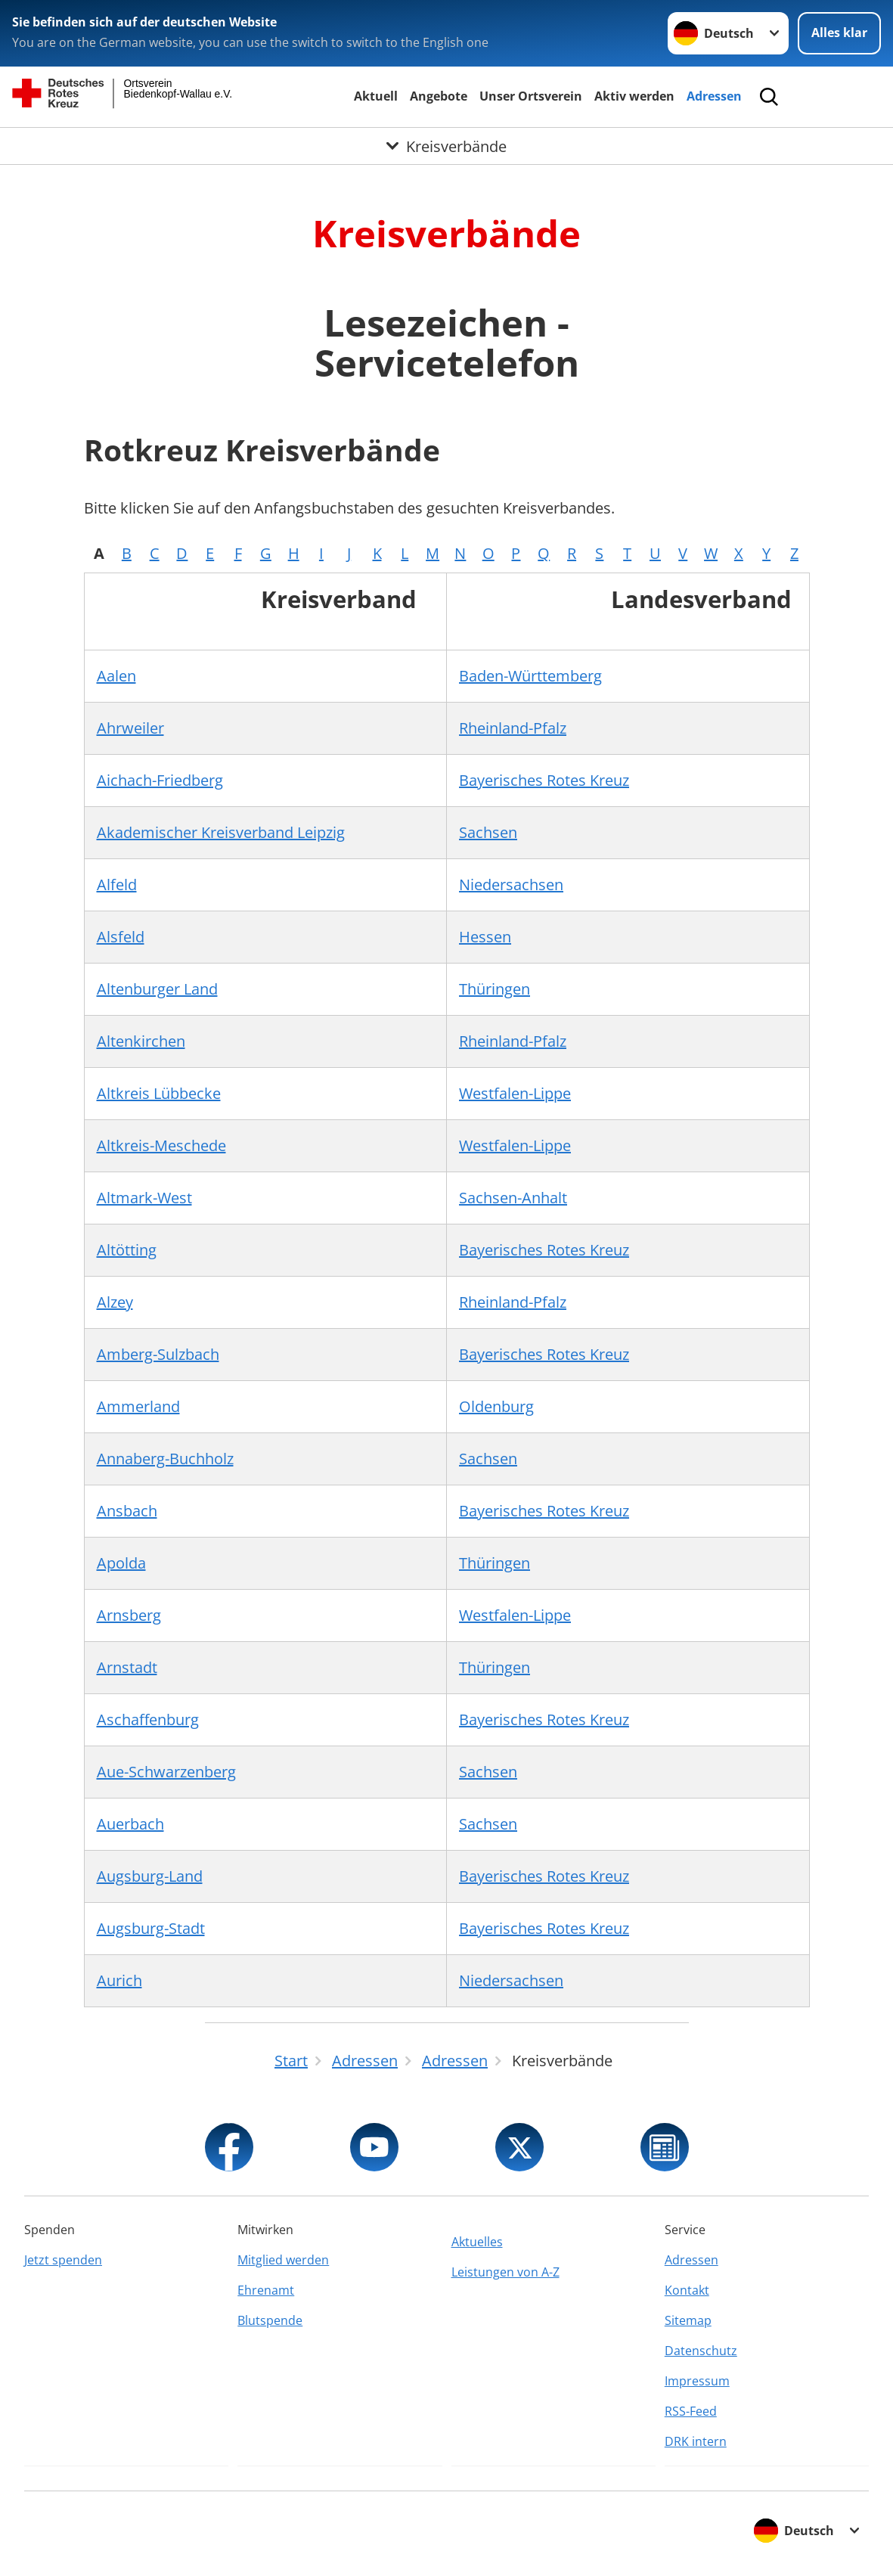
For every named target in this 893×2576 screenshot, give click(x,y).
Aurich (119, 1980)
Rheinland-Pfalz (512, 728)
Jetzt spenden (63, 2260)
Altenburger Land (157, 989)
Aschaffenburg (148, 1719)
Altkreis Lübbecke (159, 1093)
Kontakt (687, 2290)
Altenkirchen (141, 1041)
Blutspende (269, 2320)
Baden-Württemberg (530, 676)
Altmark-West (144, 1197)
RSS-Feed (691, 2411)
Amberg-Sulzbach (158, 1354)
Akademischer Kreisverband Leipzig (221, 832)
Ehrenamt (265, 2290)
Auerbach (130, 1824)
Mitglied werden (283, 2260)
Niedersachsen (511, 884)
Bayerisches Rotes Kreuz (544, 780)
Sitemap (688, 2320)
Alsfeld (120, 936)
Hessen (485, 936)
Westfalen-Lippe (515, 1093)
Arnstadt (127, 1667)
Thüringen (494, 989)
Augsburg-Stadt (151, 1928)
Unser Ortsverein (530, 96)
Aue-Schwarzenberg (166, 1771)
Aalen (116, 676)
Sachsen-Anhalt (513, 1197)
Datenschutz (701, 2350)
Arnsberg (129, 1615)
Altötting (127, 1250)
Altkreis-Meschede (161, 1145)
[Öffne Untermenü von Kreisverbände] (446, 146)
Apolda (121, 1563)
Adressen (714, 96)
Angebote (438, 96)
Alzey (115, 1302)
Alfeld (117, 884)
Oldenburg (496, 1406)
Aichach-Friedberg (160, 780)
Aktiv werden (634, 96)
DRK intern (696, 2441)
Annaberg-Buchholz (165, 1458)
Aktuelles (477, 2241)
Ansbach (127, 1511)
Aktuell (376, 96)
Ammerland (138, 1406)
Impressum (697, 2381)
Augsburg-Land (150, 1876)
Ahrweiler (130, 728)
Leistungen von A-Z (505, 2272)
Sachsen (488, 832)
